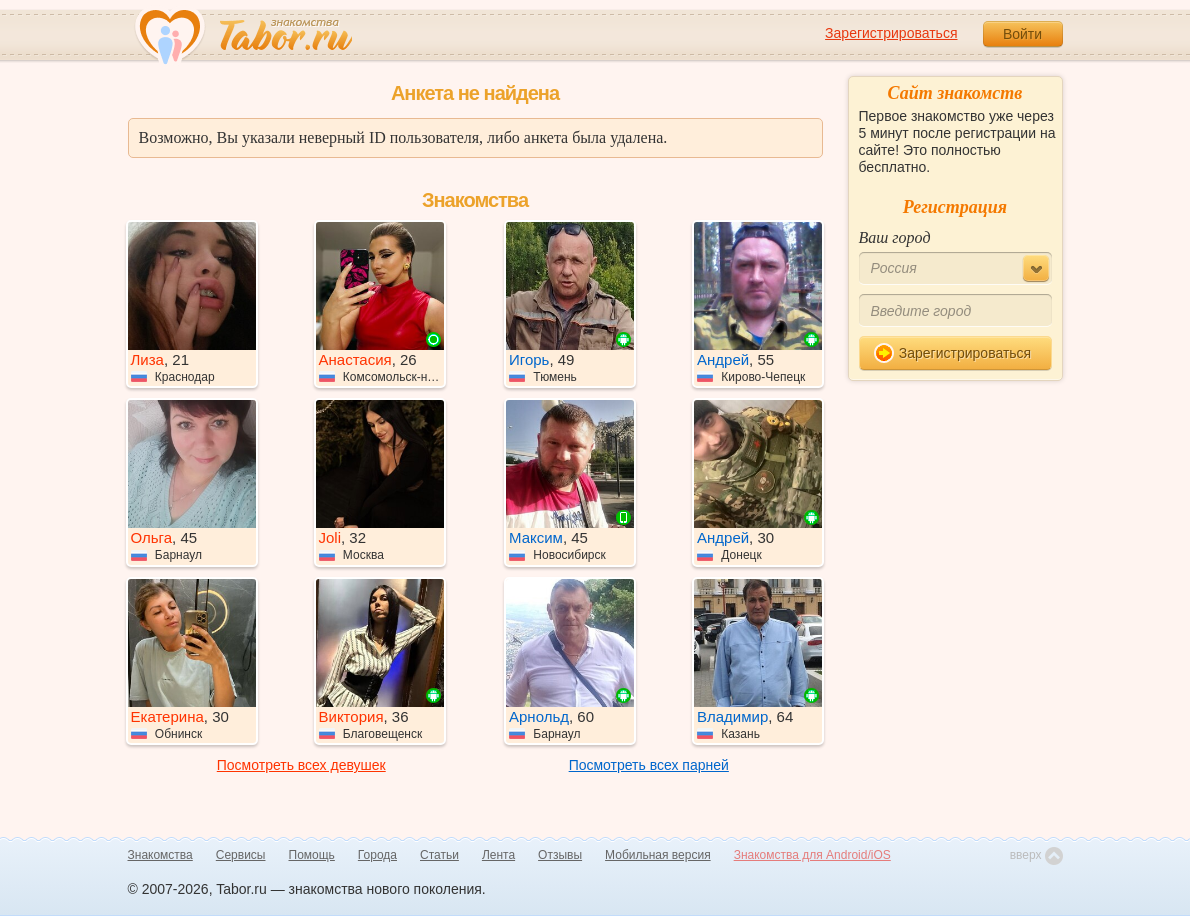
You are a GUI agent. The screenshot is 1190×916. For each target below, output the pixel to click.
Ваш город (895, 237)
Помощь (312, 855)
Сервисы (241, 855)
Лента (498, 855)
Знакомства (160, 855)
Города (377, 855)
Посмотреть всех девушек (301, 765)
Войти (1022, 34)
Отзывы (560, 855)
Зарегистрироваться (891, 33)
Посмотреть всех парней (649, 765)
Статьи (439, 855)
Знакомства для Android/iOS (812, 855)
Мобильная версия (658, 855)
